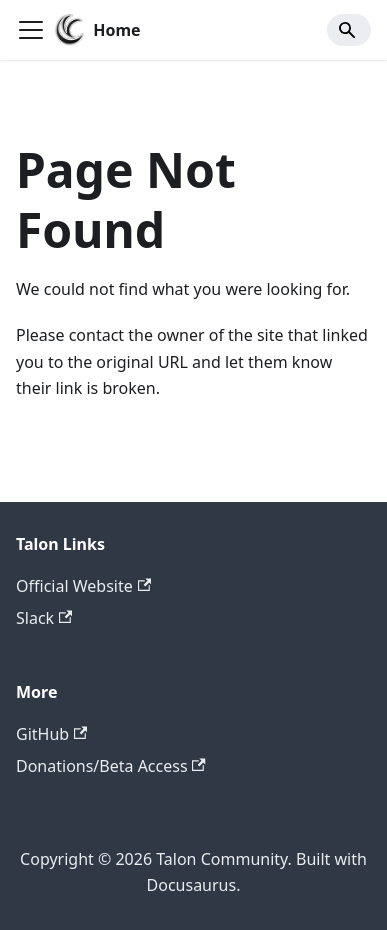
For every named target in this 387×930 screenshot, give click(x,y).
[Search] (349, 30)
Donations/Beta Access (111, 766)
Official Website (83, 586)
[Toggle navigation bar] (31, 30)
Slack (44, 618)
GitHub (51, 734)
